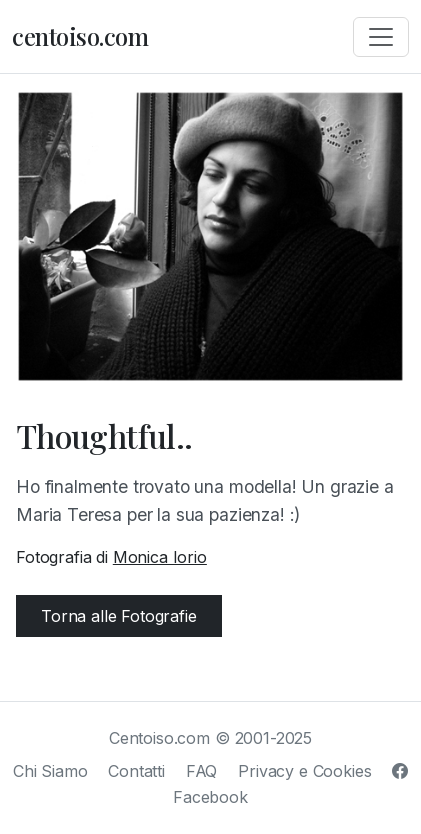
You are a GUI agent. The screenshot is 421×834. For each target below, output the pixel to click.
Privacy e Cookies (304, 771)
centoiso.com (80, 36)
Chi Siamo (50, 771)
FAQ (202, 771)
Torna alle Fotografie (119, 616)
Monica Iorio (160, 557)
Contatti (136, 771)
